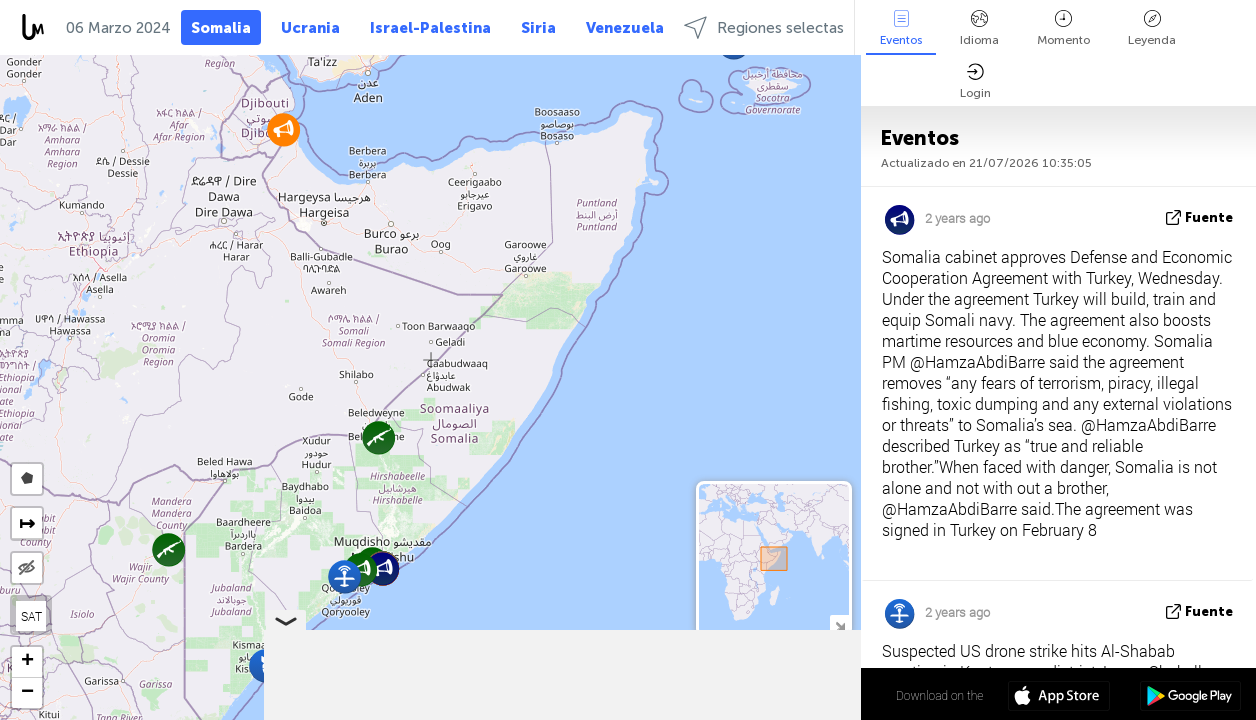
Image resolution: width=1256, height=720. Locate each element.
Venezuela (625, 28)
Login (975, 81)
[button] (378, 437)
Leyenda (1152, 28)
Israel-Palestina (430, 28)
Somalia (221, 28)
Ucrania (310, 28)
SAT (31, 616)
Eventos (901, 28)
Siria (538, 28)
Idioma (979, 28)
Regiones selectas (764, 27)
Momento (1063, 28)
